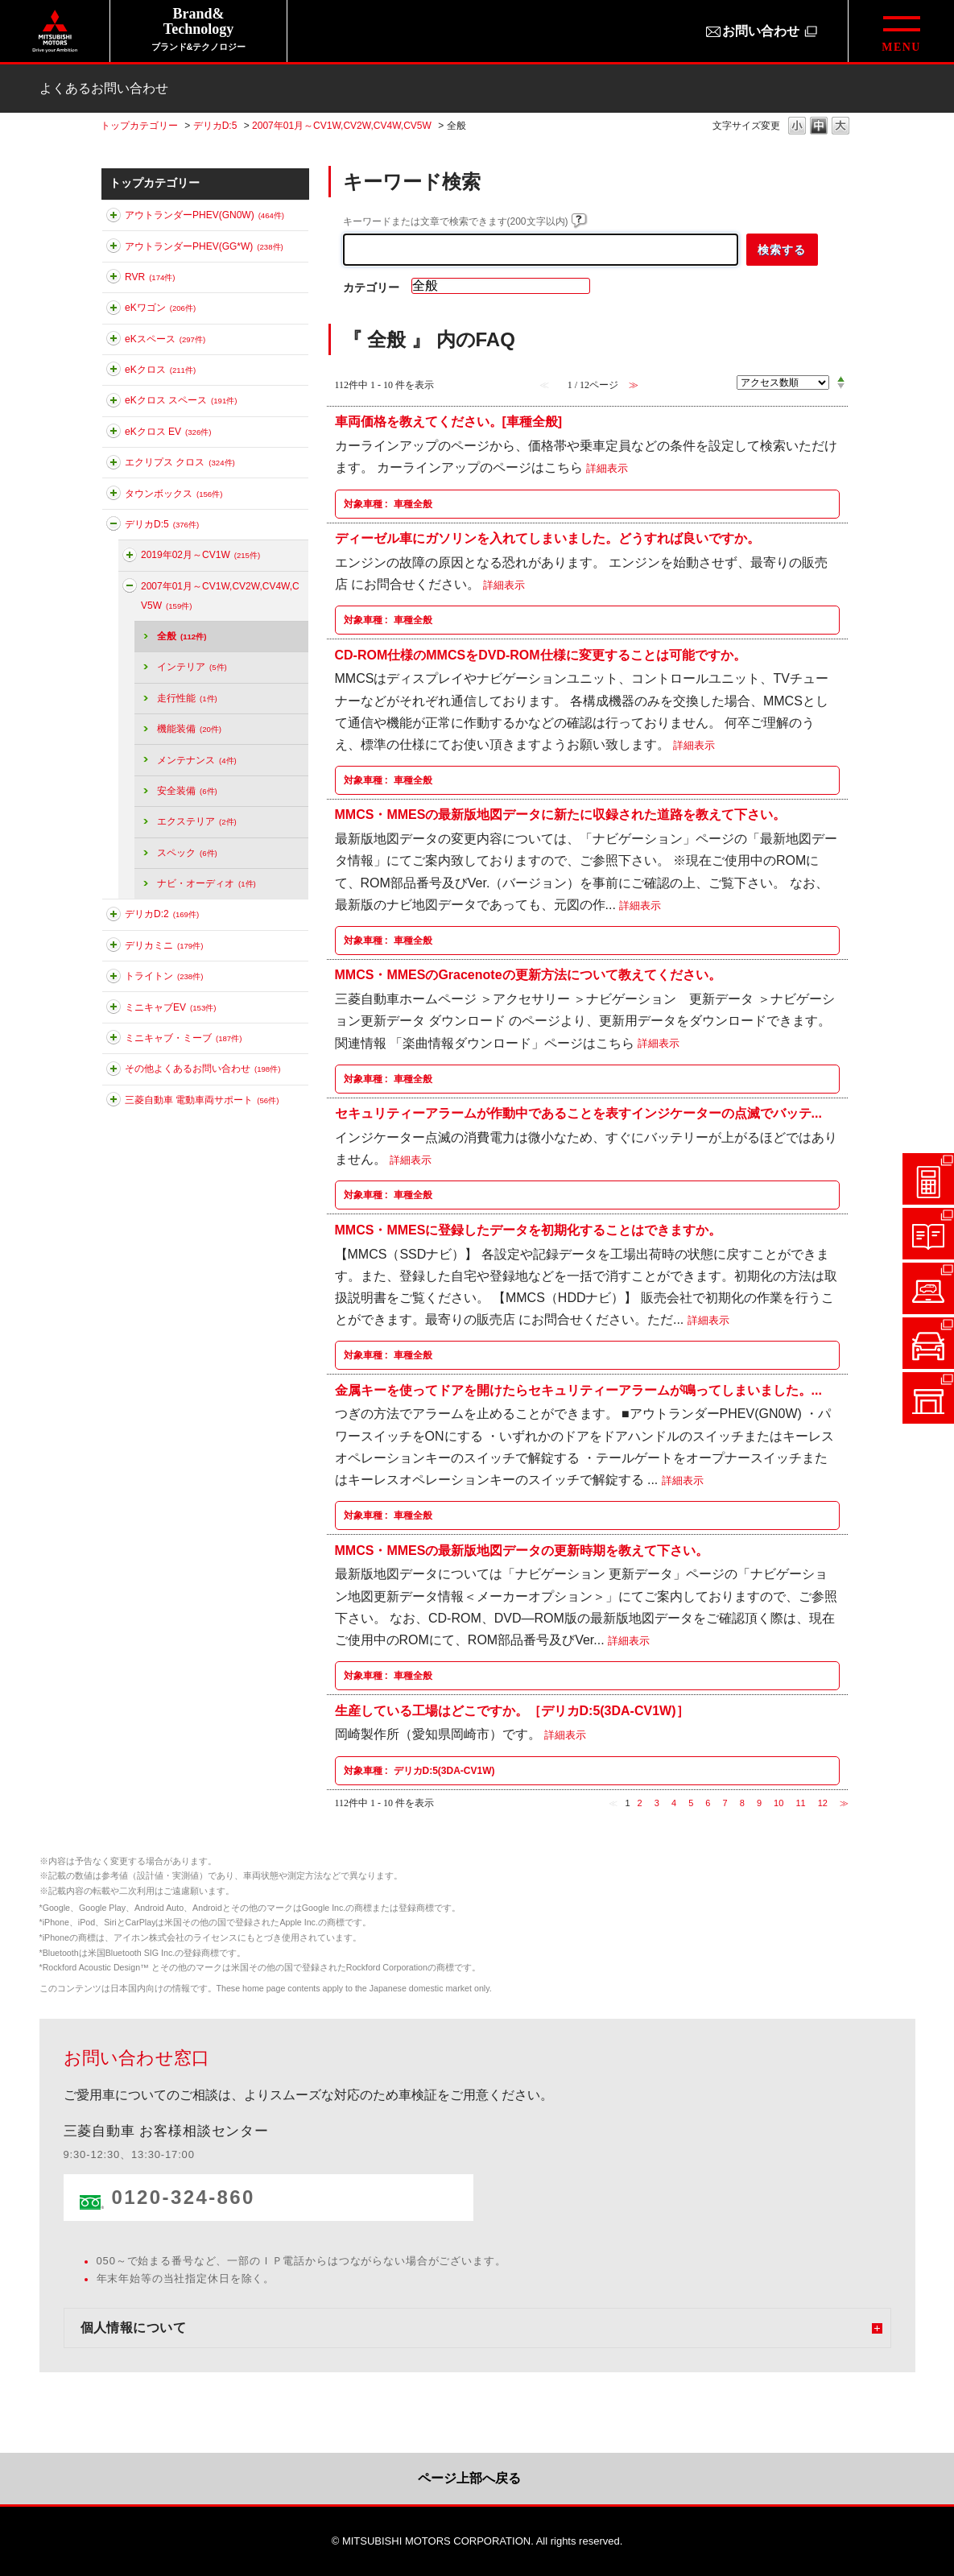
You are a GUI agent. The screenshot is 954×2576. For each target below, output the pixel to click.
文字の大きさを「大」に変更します (840, 127)
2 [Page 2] (640, 1803)
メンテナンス (197, 760)
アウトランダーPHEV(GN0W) (204, 215)
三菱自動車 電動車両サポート (202, 1100)
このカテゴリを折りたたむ (113, 526)
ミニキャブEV (170, 1007)
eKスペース (165, 339)
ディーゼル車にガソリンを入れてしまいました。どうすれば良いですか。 (547, 538)
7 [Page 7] (725, 1803)
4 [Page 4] (673, 1803)
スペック (187, 852)
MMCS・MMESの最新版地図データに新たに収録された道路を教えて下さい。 (561, 814)
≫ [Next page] (844, 1803)
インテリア (192, 666)
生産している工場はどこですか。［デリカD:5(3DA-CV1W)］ (512, 1710)
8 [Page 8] (742, 1803)
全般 (181, 636)
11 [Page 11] (800, 1803)
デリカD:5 (215, 125)
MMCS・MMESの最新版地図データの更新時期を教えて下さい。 (522, 1550)
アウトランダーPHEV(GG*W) (204, 246)
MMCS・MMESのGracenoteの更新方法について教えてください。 (528, 975)
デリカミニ (164, 945)
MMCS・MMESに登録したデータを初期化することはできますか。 (528, 1229)
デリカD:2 (162, 914)
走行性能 (187, 698)
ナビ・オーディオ (206, 883)
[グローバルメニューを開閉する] (901, 31)
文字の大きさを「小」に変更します (797, 127)
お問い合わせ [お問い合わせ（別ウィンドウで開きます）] (760, 31)
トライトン (164, 976)
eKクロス (160, 369)
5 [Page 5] (690, 1803)
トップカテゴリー (139, 125)
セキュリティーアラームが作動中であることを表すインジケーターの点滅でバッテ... (578, 1113)
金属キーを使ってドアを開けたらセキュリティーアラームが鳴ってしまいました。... (578, 1389)
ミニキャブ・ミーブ (183, 1038)
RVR (150, 277)
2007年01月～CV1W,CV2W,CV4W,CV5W (342, 125)
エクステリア (197, 821)
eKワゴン (160, 307)
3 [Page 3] (657, 1803)
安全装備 (187, 790)
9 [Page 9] (759, 1803)
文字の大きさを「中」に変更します (819, 127)
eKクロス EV (168, 431)
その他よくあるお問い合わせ (202, 1068)
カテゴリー (371, 287)
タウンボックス (173, 493)
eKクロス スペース (181, 400)
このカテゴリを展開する (113, 218)
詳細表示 (607, 468)
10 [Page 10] (778, 1803)
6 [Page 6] (707, 1803)
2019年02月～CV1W (200, 554)
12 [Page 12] (823, 1803)
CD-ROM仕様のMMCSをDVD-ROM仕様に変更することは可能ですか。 (540, 654)
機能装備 (189, 728)
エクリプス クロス (180, 462)
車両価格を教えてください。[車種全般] (449, 421)
